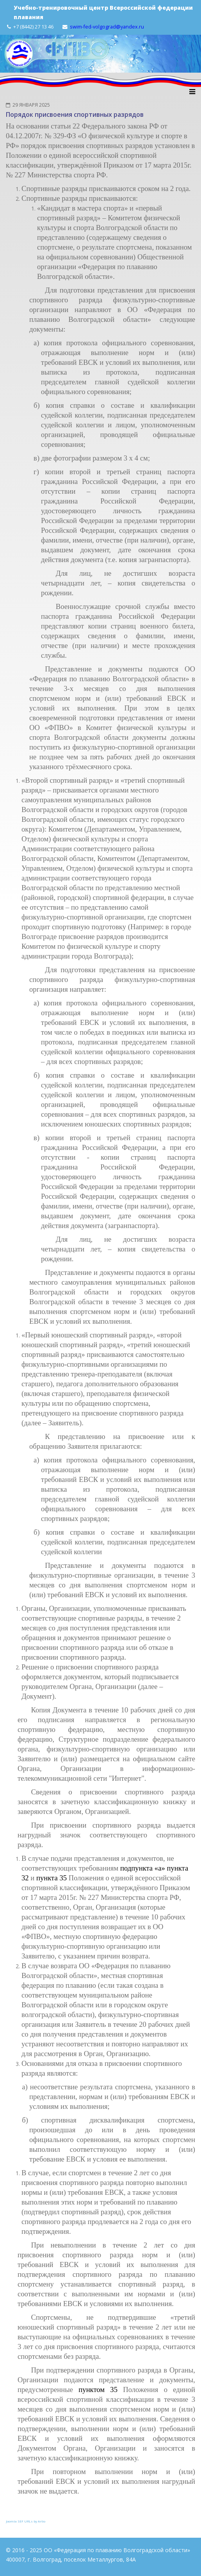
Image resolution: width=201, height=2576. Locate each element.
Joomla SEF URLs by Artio (25, 2521)
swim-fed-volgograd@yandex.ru (107, 26)
